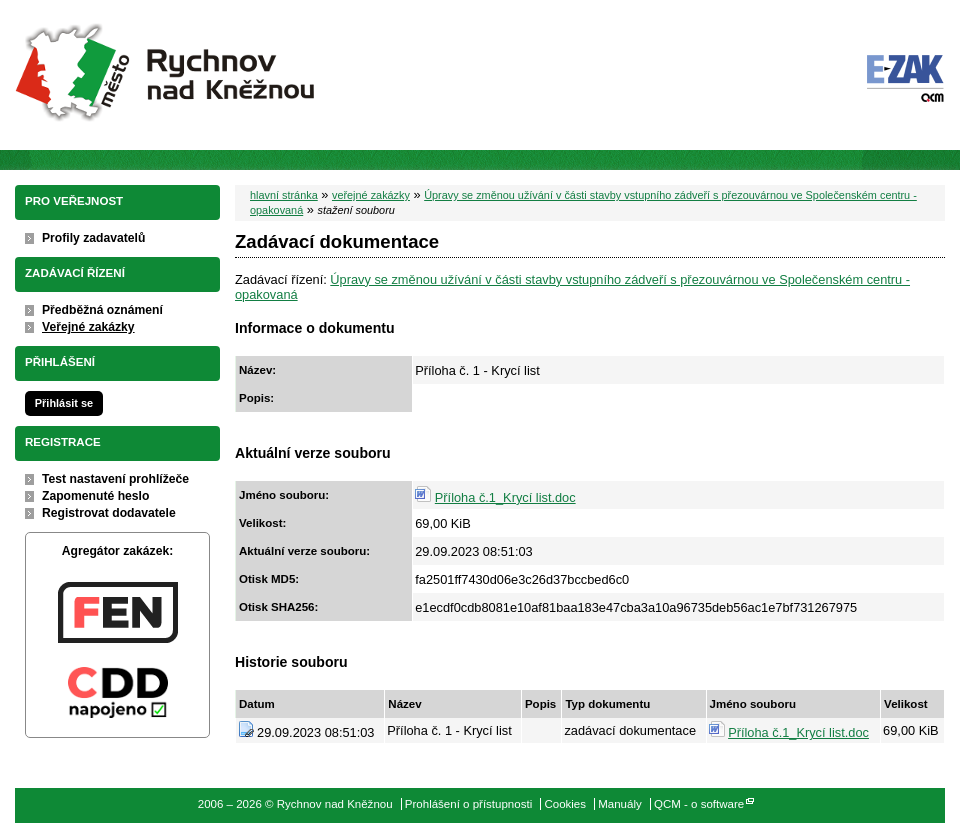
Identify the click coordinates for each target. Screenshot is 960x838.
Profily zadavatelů (93, 238)
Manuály (620, 804)
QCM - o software (699, 804)
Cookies (565, 804)
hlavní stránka (284, 195)
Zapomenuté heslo (95, 496)
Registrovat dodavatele (109, 513)
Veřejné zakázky (88, 327)
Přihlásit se (64, 403)
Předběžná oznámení (102, 310)
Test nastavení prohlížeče (115, 479)
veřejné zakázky (371, 195)
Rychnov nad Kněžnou (167, 75)
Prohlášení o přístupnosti (468, 804)
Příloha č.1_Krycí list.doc (505, 497)
